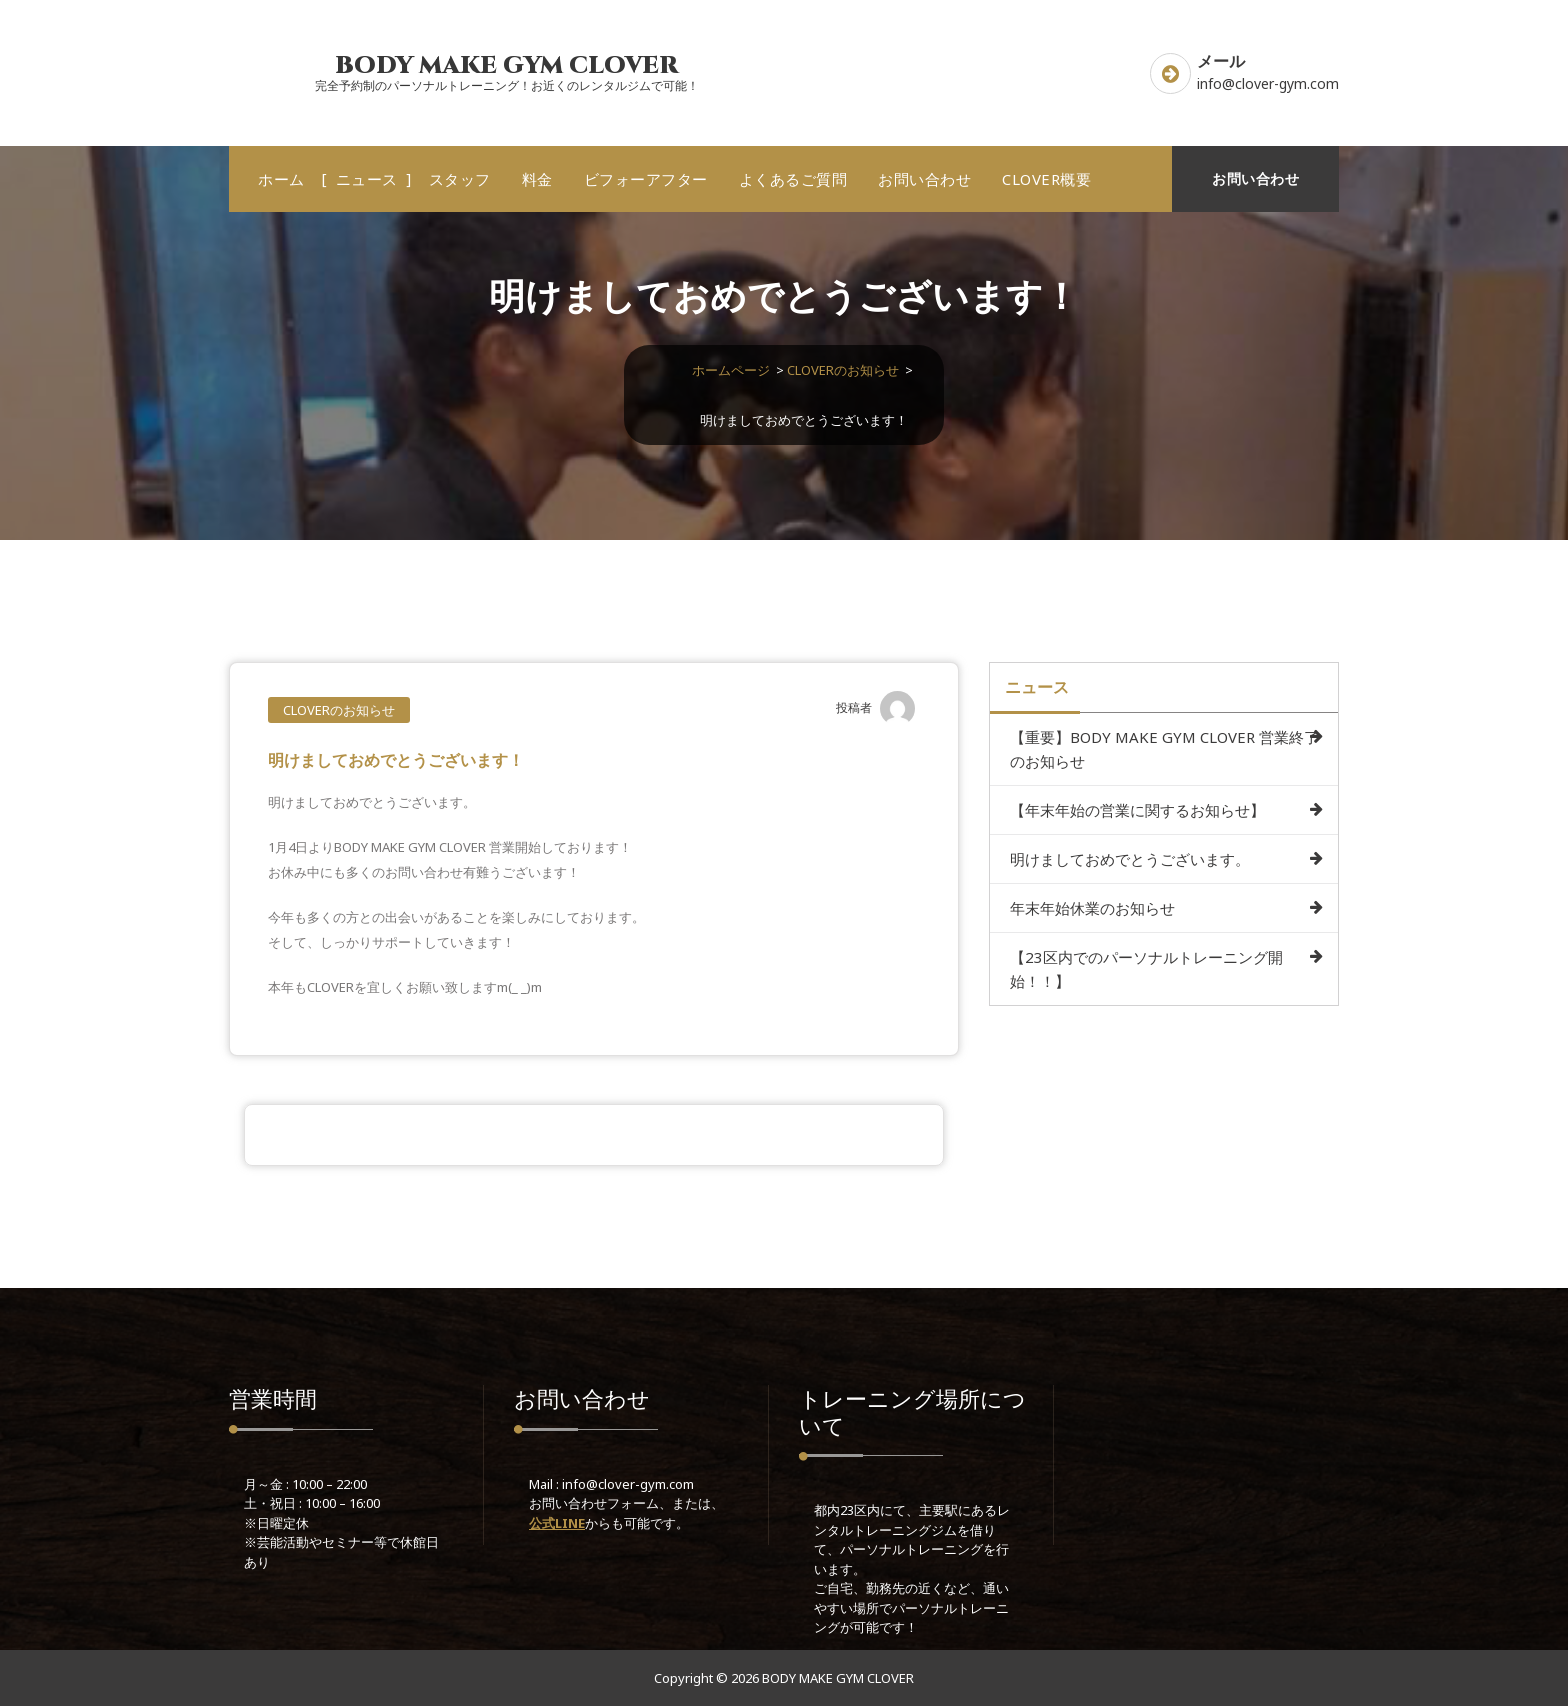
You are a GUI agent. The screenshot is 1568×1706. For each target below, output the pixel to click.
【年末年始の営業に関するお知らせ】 (1137, 810)
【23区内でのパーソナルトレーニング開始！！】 (1146, 969)
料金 (537, 179)
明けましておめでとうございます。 (1130, 859)
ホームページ (731, 370)
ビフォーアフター (646, 179)
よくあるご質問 (793, 179)
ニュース (367, 179)
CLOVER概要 (1046, 179)
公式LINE (557, 1523)
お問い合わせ (924, 179)
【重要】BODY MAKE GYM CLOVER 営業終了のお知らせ (1164, 749)
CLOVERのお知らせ (843, 370)
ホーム (281, 179)
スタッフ (460, 179)
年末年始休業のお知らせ (1092, 908)
